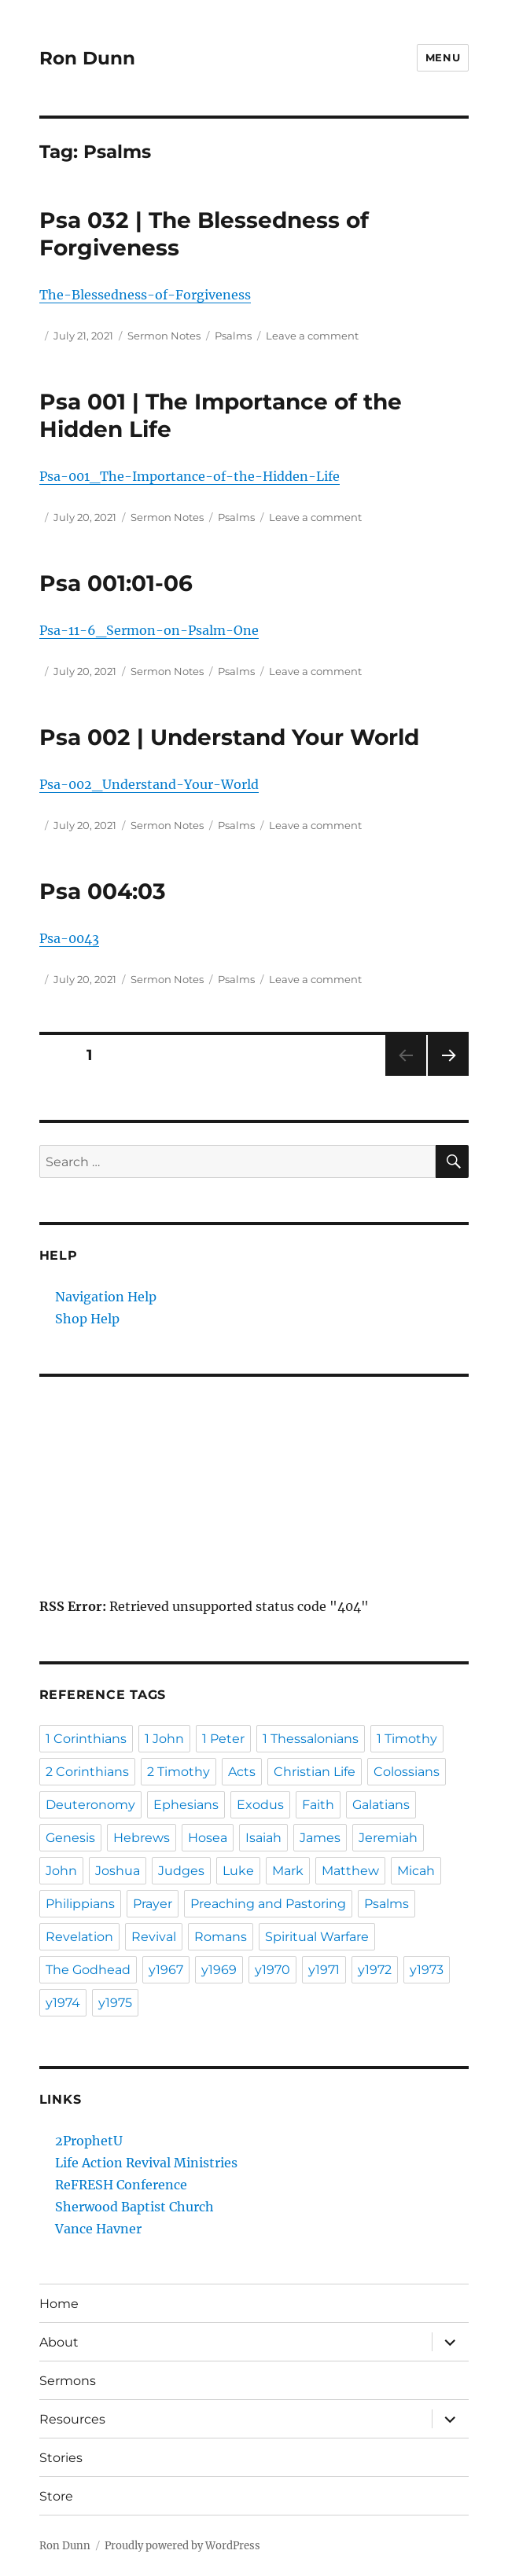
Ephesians (186, 1804)
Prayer (152, 1903)
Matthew (350, 1870)
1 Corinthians (86, 1738)
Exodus (260, 1804)
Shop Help (87, 1319)
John (61, 1870)
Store (56, 2496)
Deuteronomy (90, 1804)
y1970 (272, 1969)
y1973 (427, 1969)
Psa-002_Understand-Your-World (149, 784)
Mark (288, 1870)
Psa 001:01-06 (116, 583)
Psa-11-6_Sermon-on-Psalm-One (149, 630)
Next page (448, 1075)
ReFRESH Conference (121, 2185)
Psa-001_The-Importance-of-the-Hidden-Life (189, 476)
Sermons (67, 2380)
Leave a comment (312, 335)
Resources (72, 2419)
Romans (220, 1936)
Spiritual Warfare (317, 1936)
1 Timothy (407, 1738)
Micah (416, 1870)
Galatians (381, 1804)
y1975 (115, 2002)
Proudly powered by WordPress (182, 2545)
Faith (318, 1804)
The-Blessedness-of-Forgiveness (145, 295)
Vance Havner (98, 2229)
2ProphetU (89, 2141)
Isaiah (263, 1837)
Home (59, 2303)
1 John (164, 1738)
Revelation (79, 1936)
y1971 (324, 1969)
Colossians (407, 1771)
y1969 (219, 1969)
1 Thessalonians (311, 1738)
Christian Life (314, 1771)
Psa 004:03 (102, 891)
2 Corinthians (87, 1771)
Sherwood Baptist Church (134, 2207)
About (59, 2342)
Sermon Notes (164, 335)
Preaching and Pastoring (268, 1903)
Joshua (117, 1870)
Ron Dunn (87, 58)
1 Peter (223, 1738)
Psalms (233, 335)
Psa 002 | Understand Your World (229, 737)
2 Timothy (178, 1771)
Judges (181, 1870)
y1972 (375, 1969)
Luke (238, 1870)
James (320, 1837)
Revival (153, 1936)
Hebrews (141, 1837)
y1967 (166, 1969)
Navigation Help (105, 1297)
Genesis (70, 1837)
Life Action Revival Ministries (146, 2163)
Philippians (80, 1903)
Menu (442, 57)
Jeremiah (388, 1837)
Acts (242, 1771)
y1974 (63, 2002)
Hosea (207, 1837)
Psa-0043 (69, 938)
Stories (61, 2457)
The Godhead (88, 1969)
